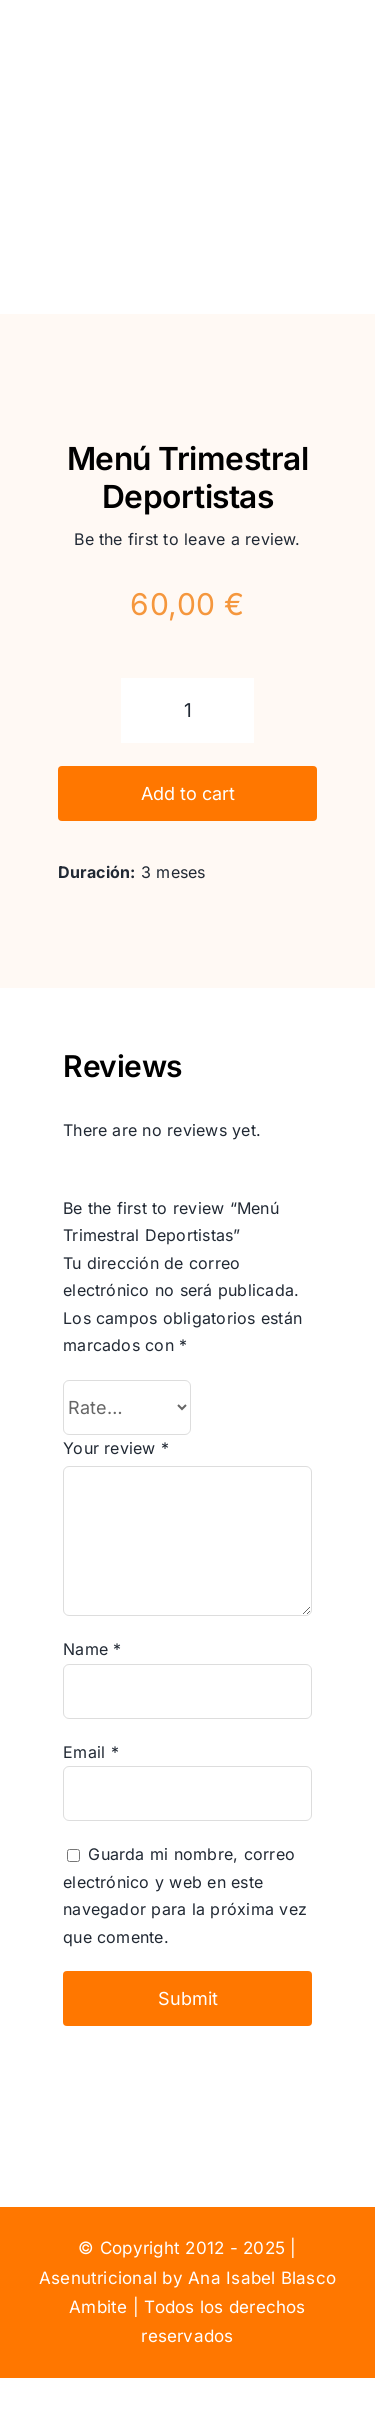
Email (91, 1752)
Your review (116, 1448)
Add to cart (188, 793)
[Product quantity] (187, 710)
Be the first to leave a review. (187, 539)
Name (92, 1649)
